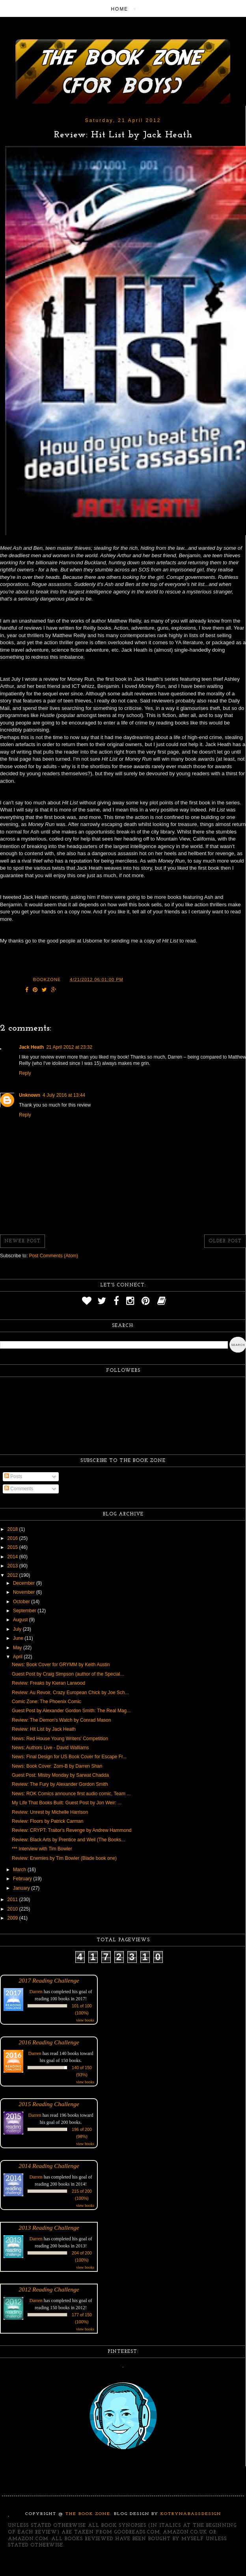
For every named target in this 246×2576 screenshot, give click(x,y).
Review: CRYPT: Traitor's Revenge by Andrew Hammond (72, 1830)
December (24, 1583)
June (18, 1638)
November (24, 1592)
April (18, 1656)
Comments (18, 1488)
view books (85, 2020)
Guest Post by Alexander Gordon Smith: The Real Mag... (71, 1710)
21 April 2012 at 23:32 (69, 1047)
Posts (13, 1476)
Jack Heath (31, 1047)
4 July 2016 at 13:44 (64, 1095)
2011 (13, 1899)
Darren (36, 1991)
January (22, 1888)
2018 (13, 1529)
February (23, 1878)
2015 (13, 1547)
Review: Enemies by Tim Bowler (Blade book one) (64, 1858)
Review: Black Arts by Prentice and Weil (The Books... (68, 1839)
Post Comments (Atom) (53, 1255)
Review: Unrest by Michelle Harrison (50, 1812)
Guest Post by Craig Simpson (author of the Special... (68, 1674)
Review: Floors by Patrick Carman (47, 1821)
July (18, 1629)
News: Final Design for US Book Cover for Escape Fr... (69, 1756)
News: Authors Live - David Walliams (50, 1747)
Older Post (225, 1241)
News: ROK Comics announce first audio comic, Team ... (71, 1793)
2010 (13, 1909)
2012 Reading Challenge (49, 2289)
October (22, 1601)
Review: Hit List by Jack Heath (44, 1729)
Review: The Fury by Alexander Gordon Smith (60, 1784)
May (18, 1647)
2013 (13, 1566)
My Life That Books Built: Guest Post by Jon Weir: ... (66, 1802)
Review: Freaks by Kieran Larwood (48, 1683)
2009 (13, 1918)
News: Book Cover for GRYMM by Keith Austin (61, 1664)
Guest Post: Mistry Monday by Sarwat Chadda (60, 1775)
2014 (13, 1557)
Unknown (29, 1095)
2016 (13, 1538)
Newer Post (22, 1241)
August (21, 1619)
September (25, 1610)
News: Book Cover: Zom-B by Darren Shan (57, 1766)
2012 (13, 1575)
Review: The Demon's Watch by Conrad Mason (61, 1720)
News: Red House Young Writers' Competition (60, 1738)
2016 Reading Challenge (49, 2042)
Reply (25, 1073)
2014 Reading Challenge (49, 2165)
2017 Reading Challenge (49, 1980)
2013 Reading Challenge (49, 2227)
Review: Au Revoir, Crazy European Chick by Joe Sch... (70, 1692)
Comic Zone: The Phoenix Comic (46, 1701)
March (20, 1869)
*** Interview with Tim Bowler (42, 1849)
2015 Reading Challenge (49, 2104)
